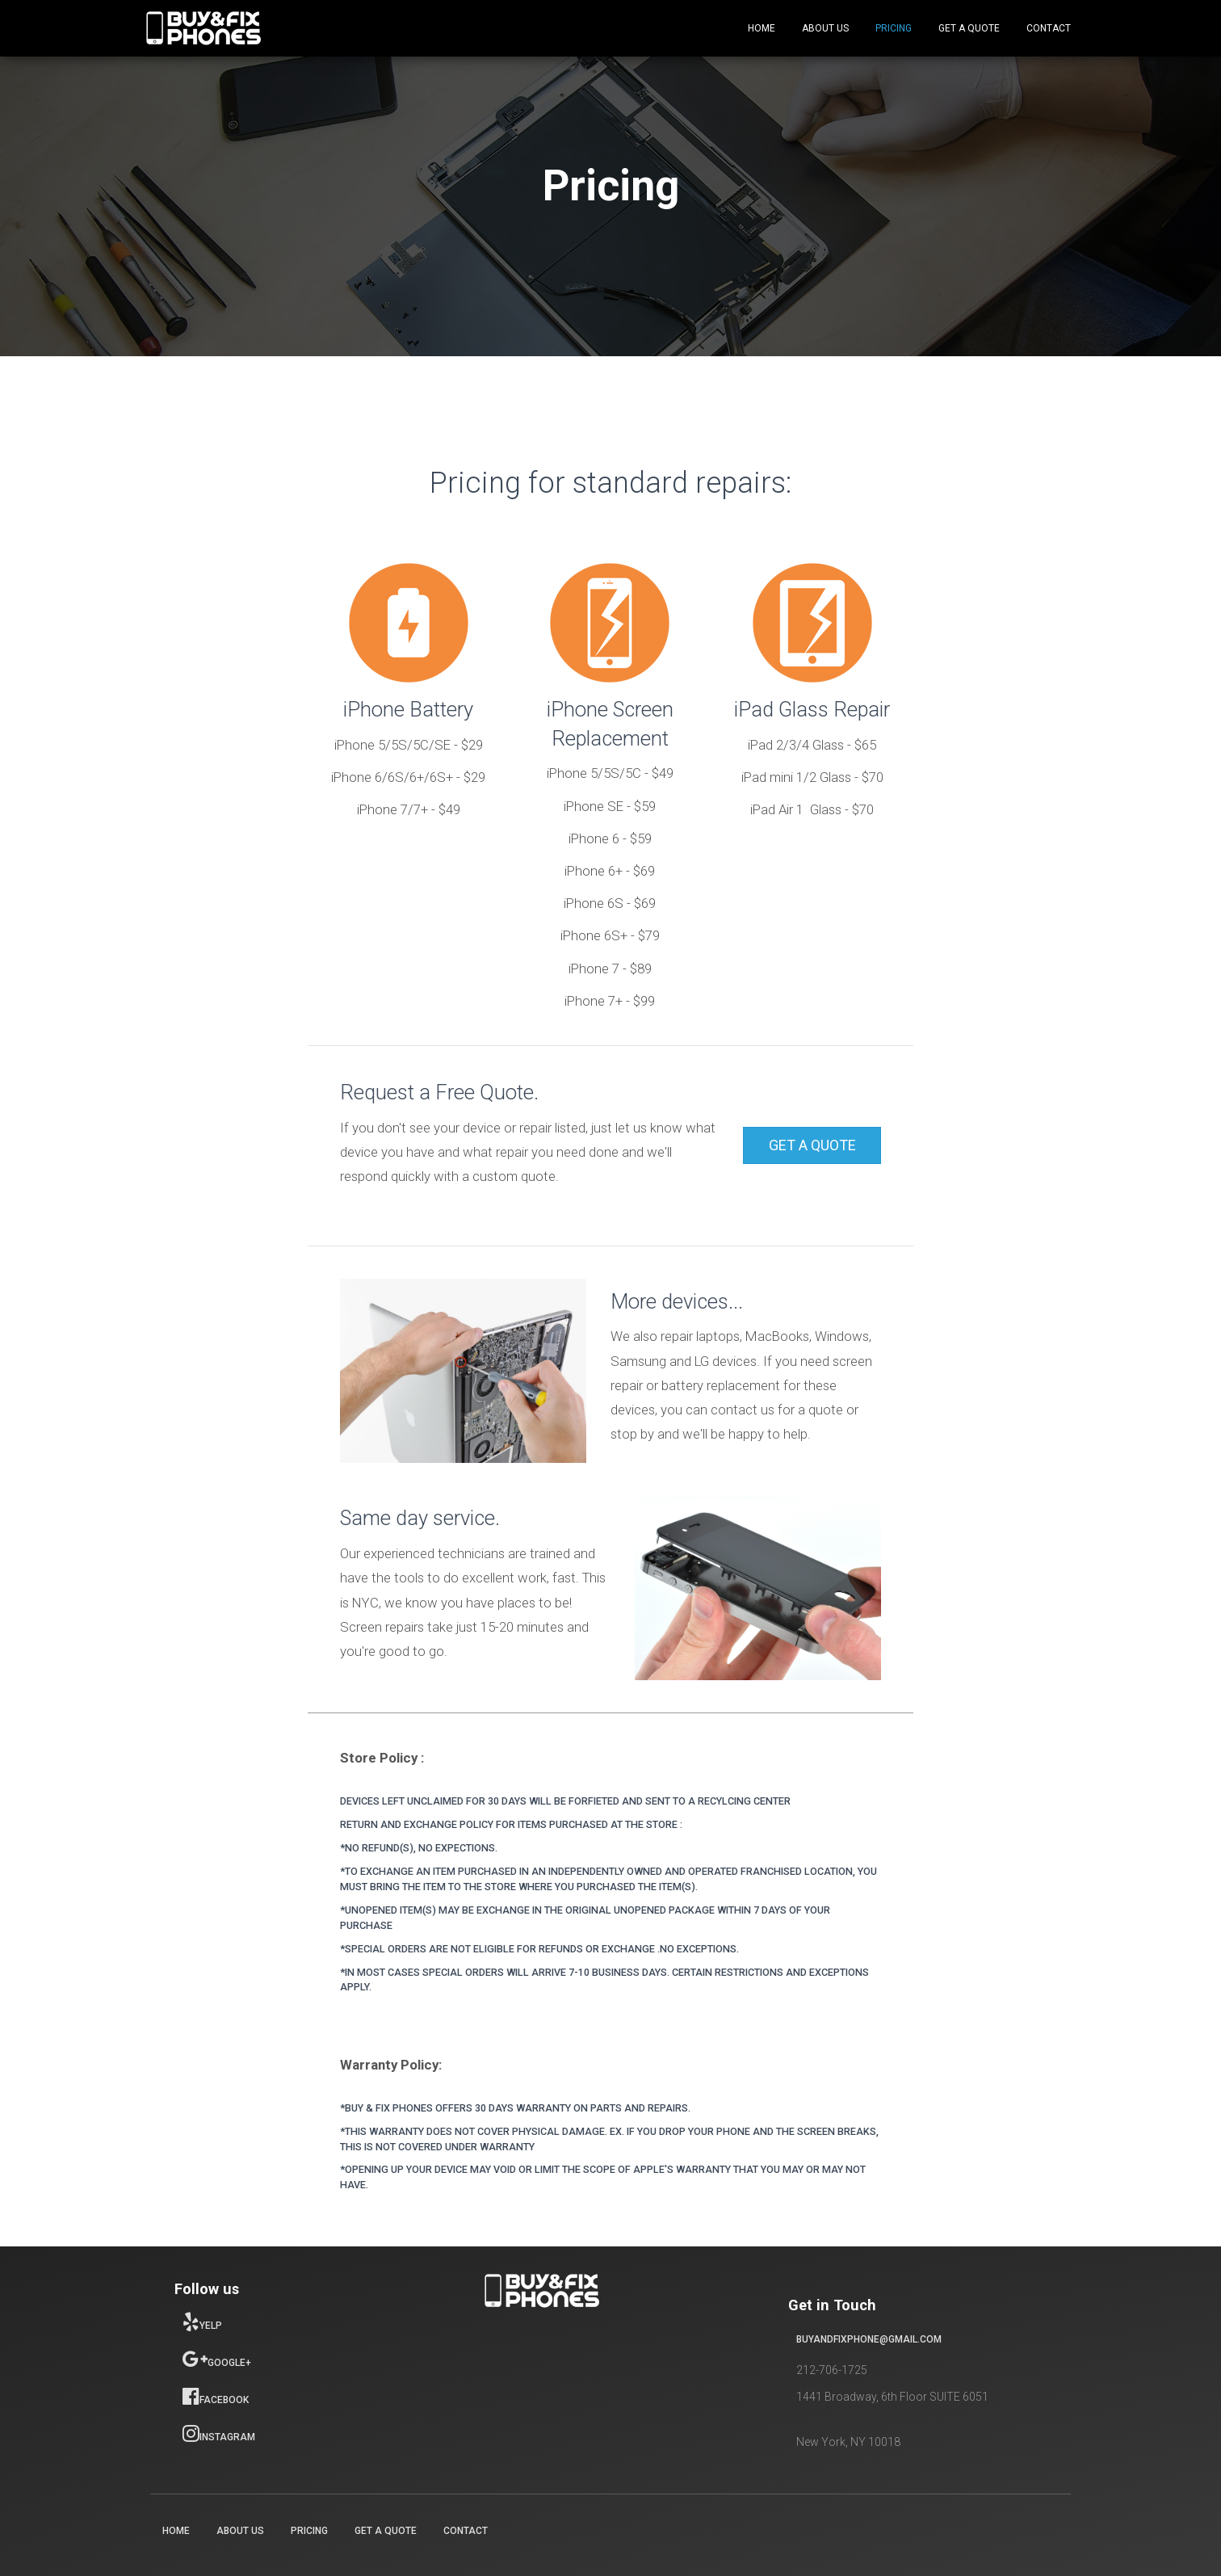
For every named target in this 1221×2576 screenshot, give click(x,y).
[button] (812, 1145)
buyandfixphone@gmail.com (869, 2339)
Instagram (219, 2433)
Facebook (216, 2396)
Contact (1048, 28)
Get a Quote (969, 28)
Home (761, 28)
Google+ (217, 2358)
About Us (825, 28)
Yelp (202, 2321)
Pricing (893, 28)
